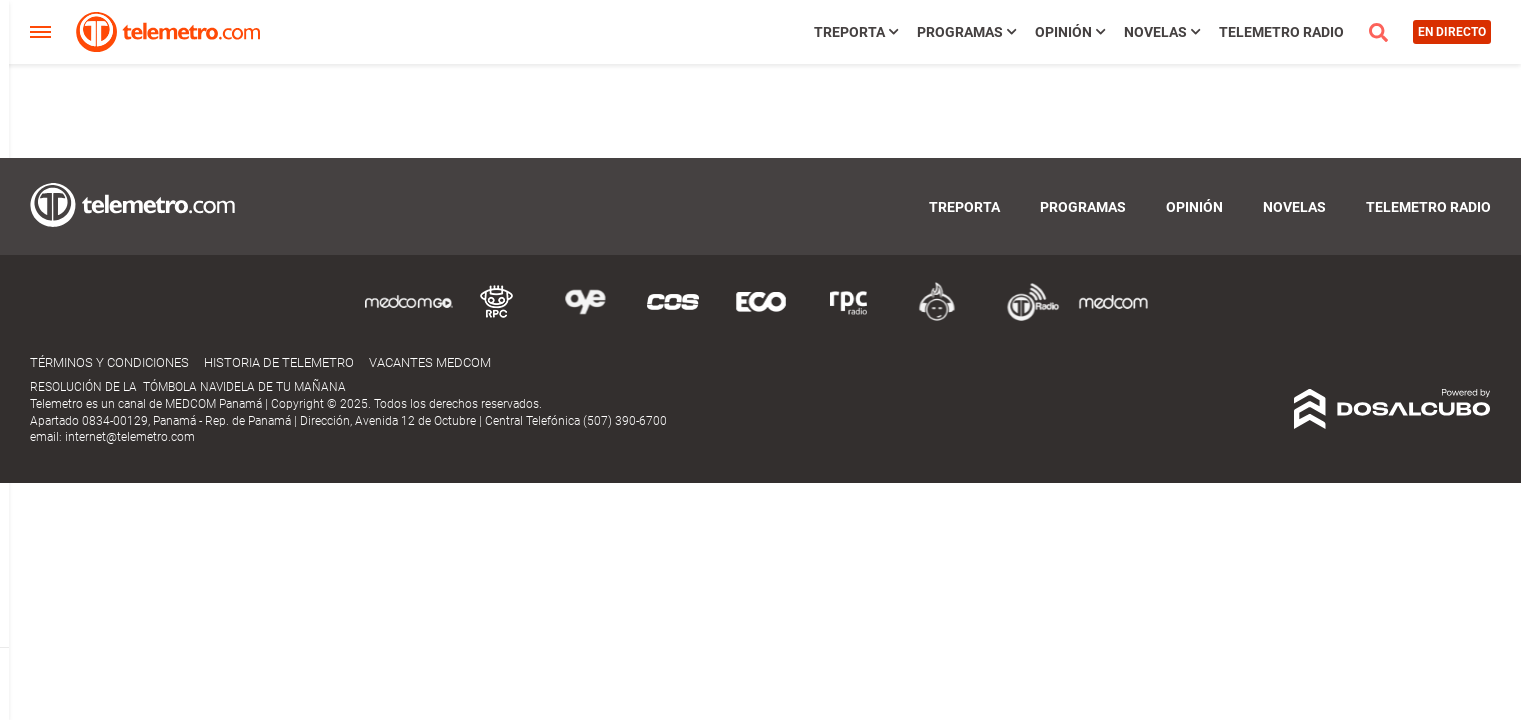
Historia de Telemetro (279, 362)
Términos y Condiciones (109, 362)
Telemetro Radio (1281, 32)
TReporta (849, 32)
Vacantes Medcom (430, 362)
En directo (1452, 32)
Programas (960, 32)
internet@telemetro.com (130, 437)
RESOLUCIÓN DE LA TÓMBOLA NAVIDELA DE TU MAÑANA (188, 387)
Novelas (1155, 32)
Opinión (1063, 32)
